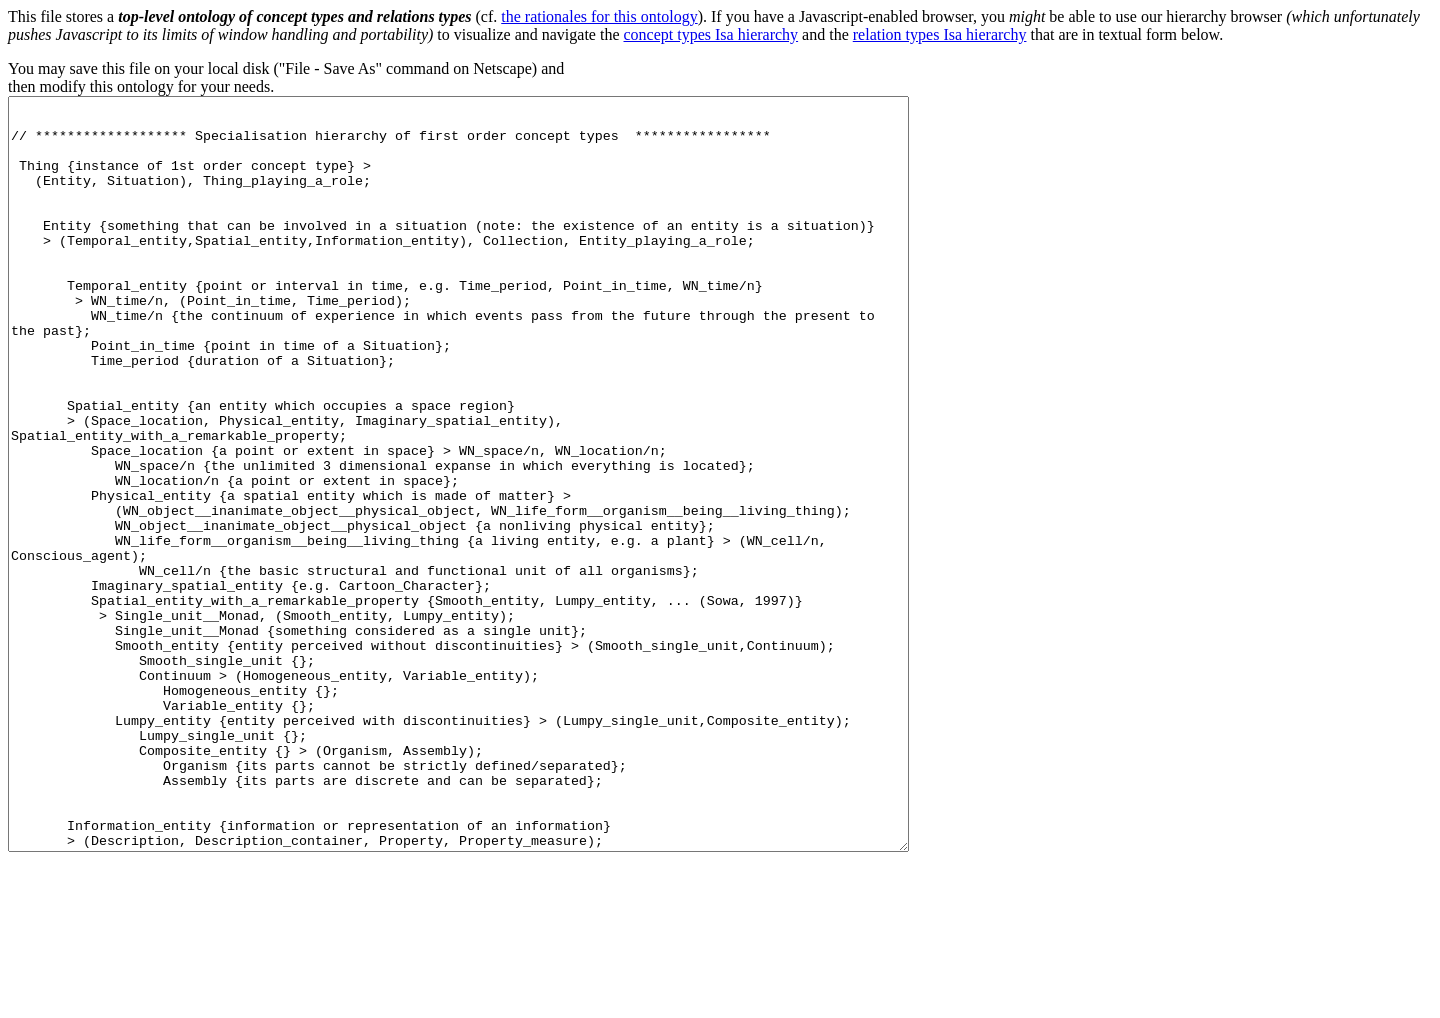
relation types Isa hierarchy (940, 34)
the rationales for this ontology (599, 16)
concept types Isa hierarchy (711, 34)
